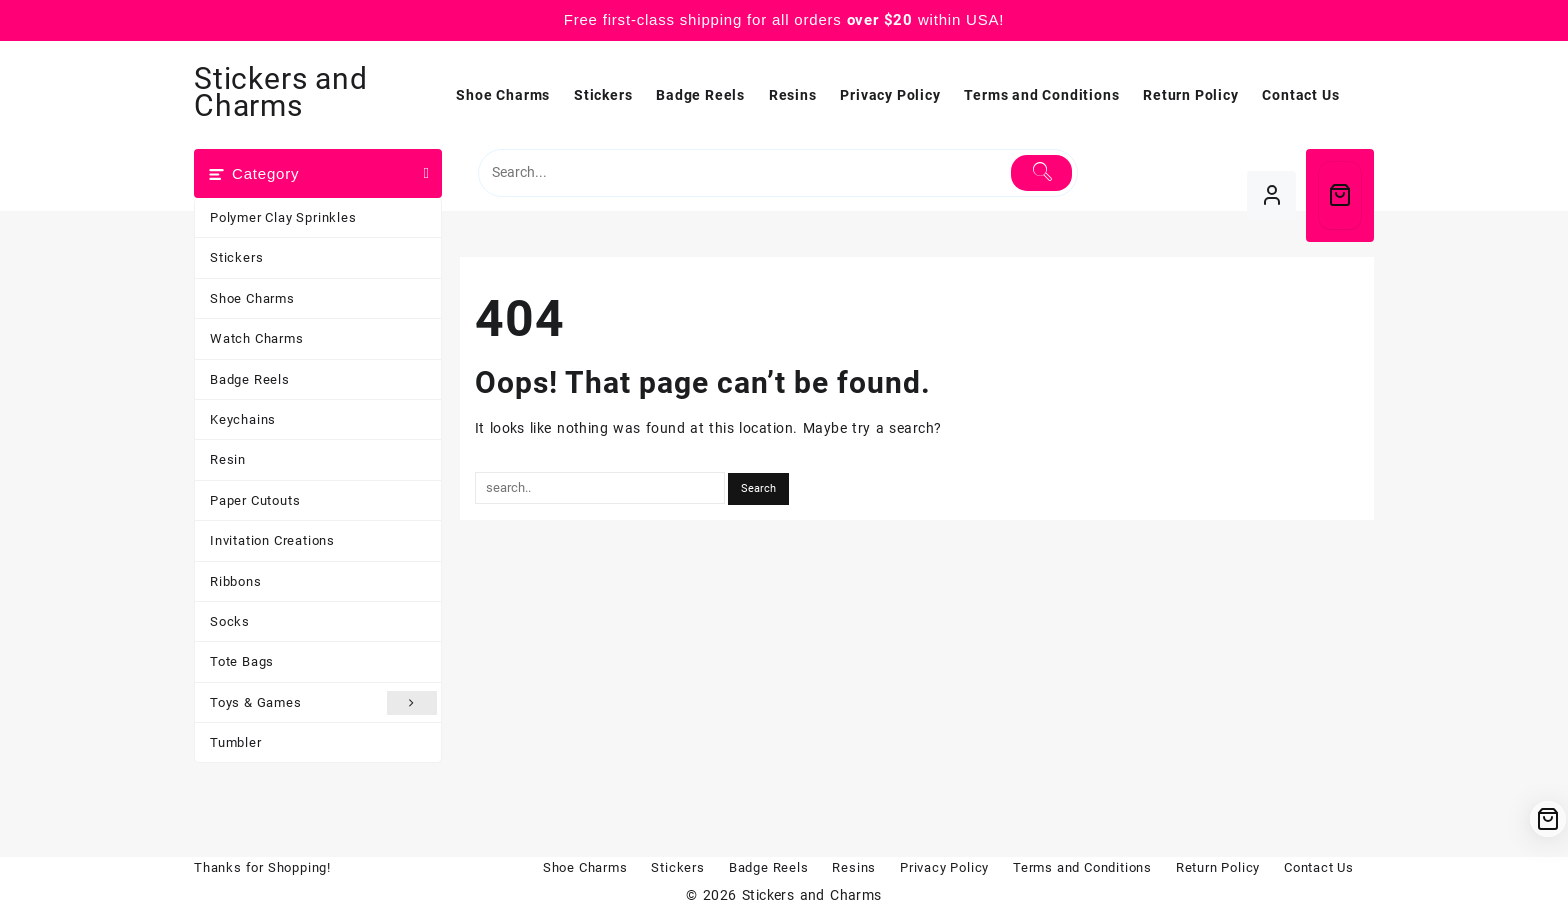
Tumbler (236, 742)
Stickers (236, 257)
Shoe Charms (252, 298)
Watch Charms (257, 338)
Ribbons (236, 581)
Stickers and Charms (281, 92)
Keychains (243, 419)
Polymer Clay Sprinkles (283, 217)
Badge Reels (250, 379)
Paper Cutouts (255, 500)
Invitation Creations (272, 540)
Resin (228, 459)
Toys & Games (323, 703)
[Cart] (1340, 195)
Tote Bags (242, 661)
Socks (230, 621)
